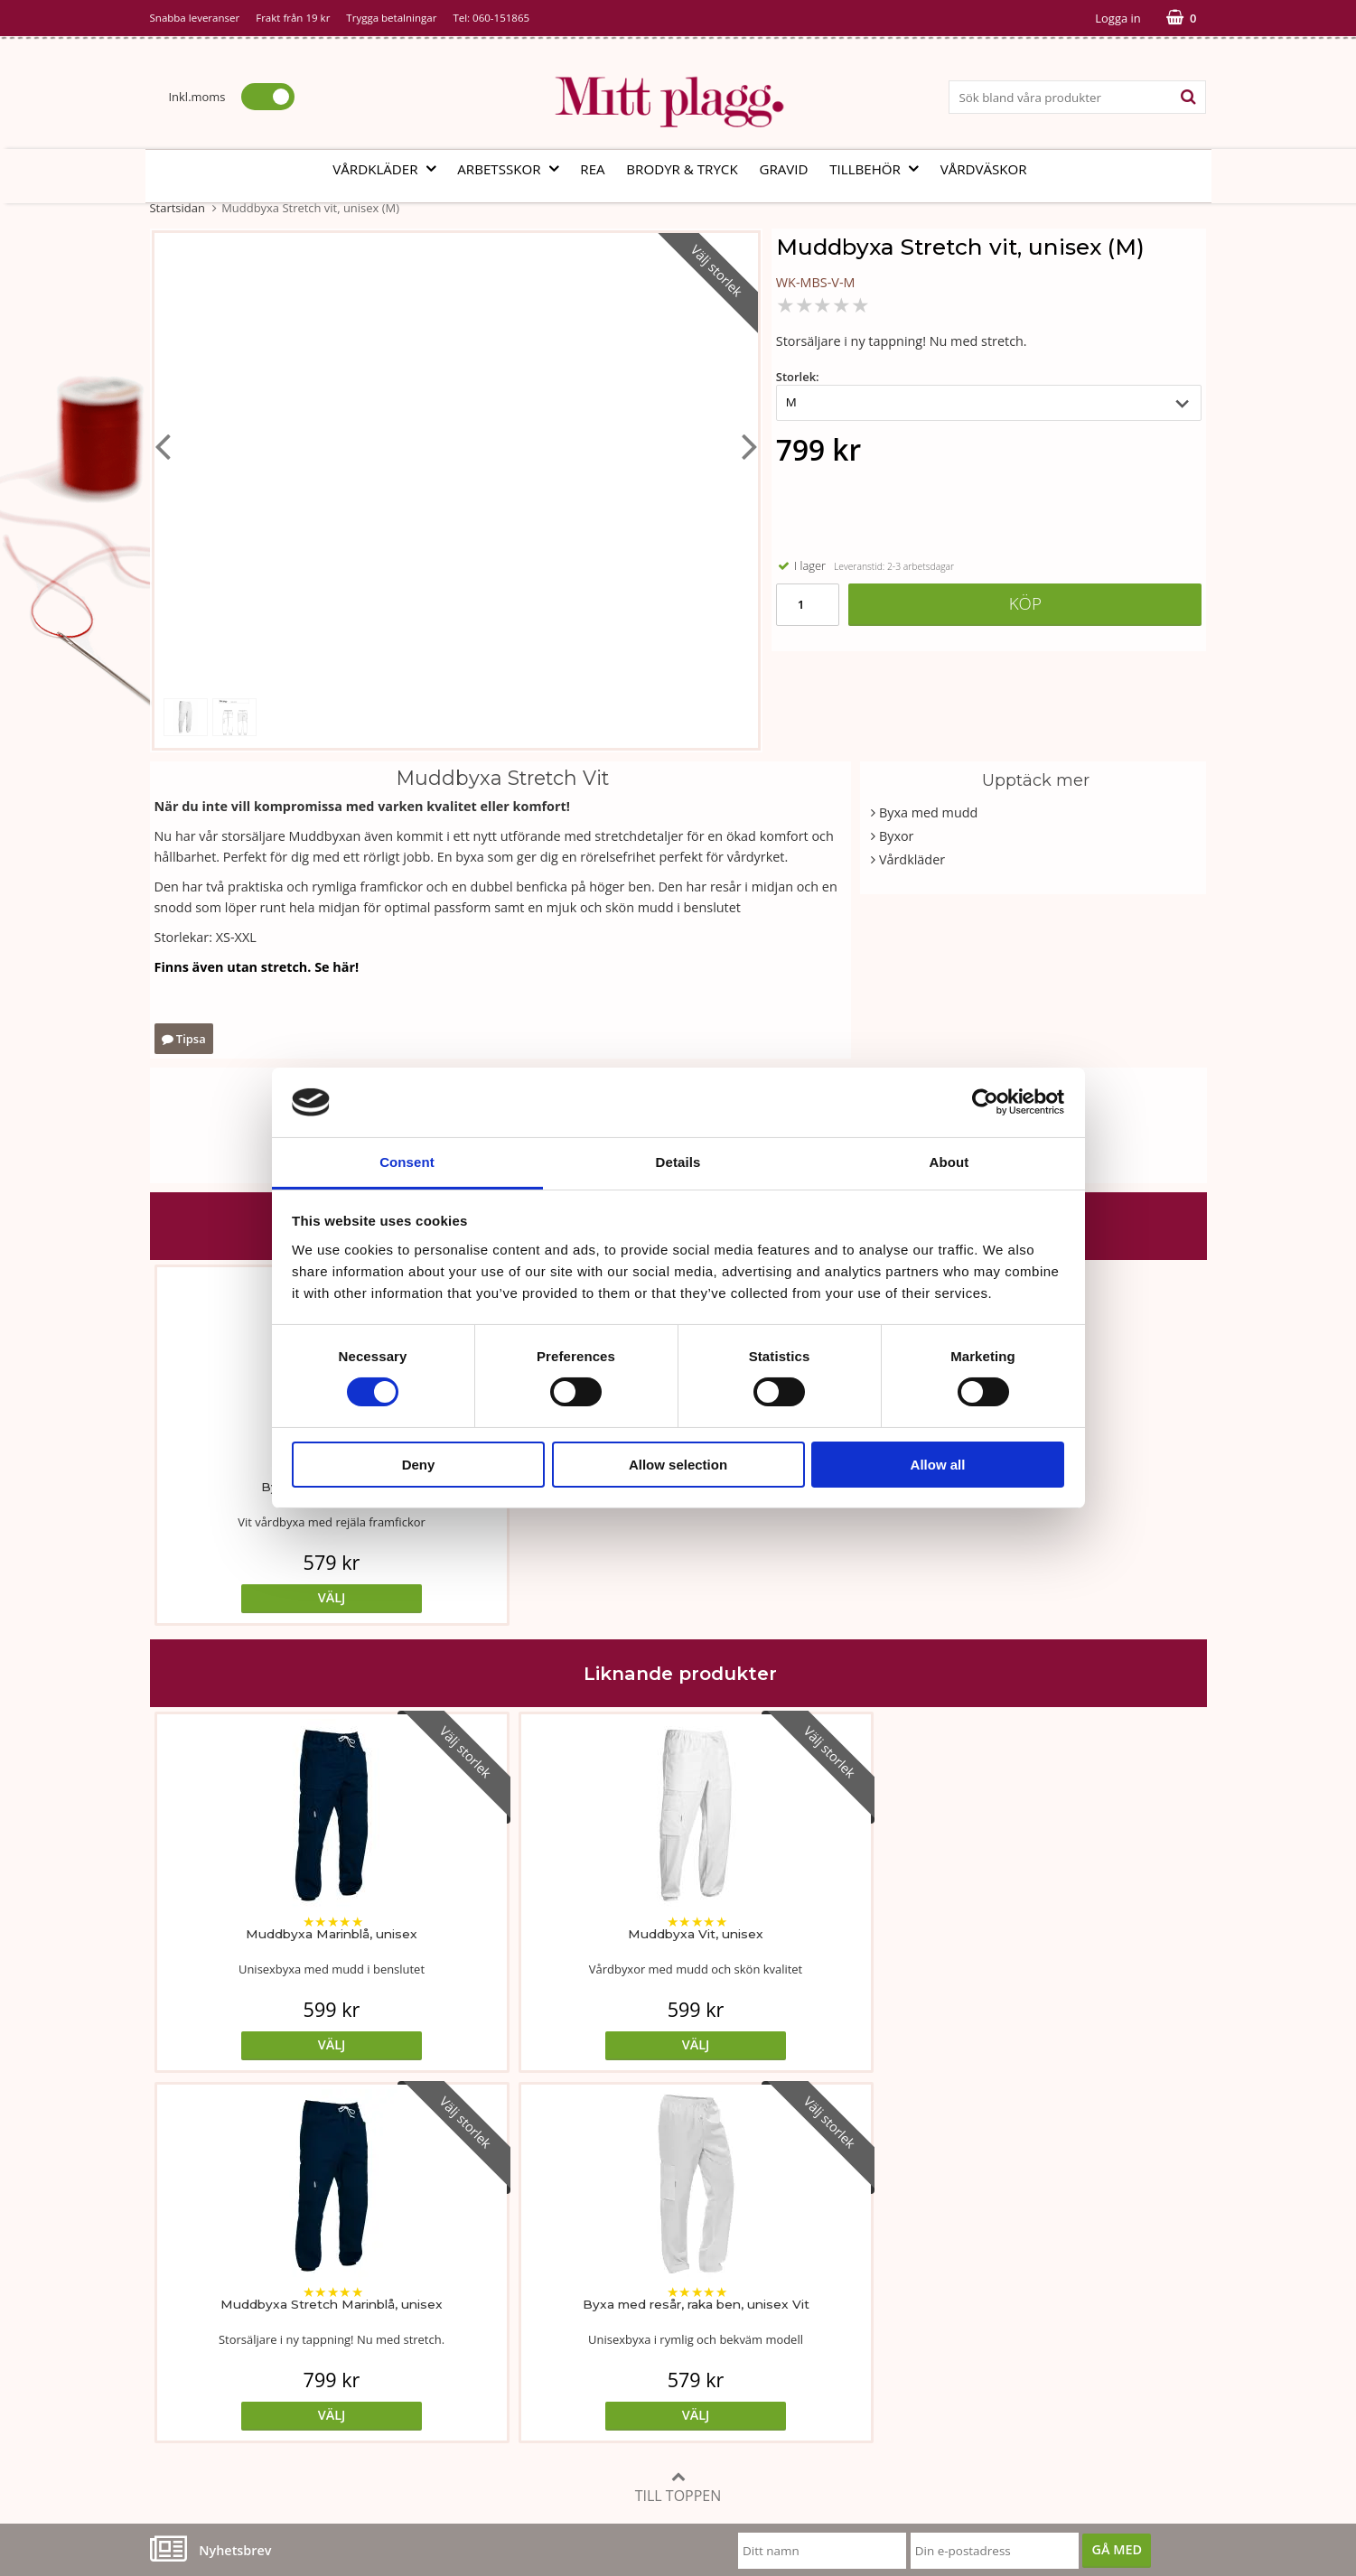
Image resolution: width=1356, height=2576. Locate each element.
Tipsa (184, 1039)
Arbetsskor (513, 169)
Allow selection (678, 1464)
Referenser (893, 2306)
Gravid (783, 169)
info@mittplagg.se (236, 2441)
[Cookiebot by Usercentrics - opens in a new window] (985, 1101)
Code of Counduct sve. (928, 2387)
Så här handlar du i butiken (942, 2333)
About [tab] (949, 1162)
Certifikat (532, 2333)
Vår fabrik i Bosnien (208, 2306)
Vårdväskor (983, 169)
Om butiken (185, 2278)
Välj (281, 1597)
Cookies (884, 2278)
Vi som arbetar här (206, 2333)
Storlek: (797, 377)
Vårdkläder (389, 169)
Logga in (1117, 18)
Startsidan (177, 208)
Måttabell (533, 2251)
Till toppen (678, 2116)
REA (592, 169)
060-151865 (500, 17)
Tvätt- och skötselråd (568, 2278)
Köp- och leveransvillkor (932, 2251)
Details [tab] (678, 1162)
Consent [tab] (407, 1162)
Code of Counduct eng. (929, 2360)
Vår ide (171, 2251)
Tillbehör (879, 169)
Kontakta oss (189, 2360)
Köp (1025, 603)
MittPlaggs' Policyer (563, 2306)
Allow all (938, 1464)
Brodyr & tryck (681, 169)
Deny (418, 1464)
